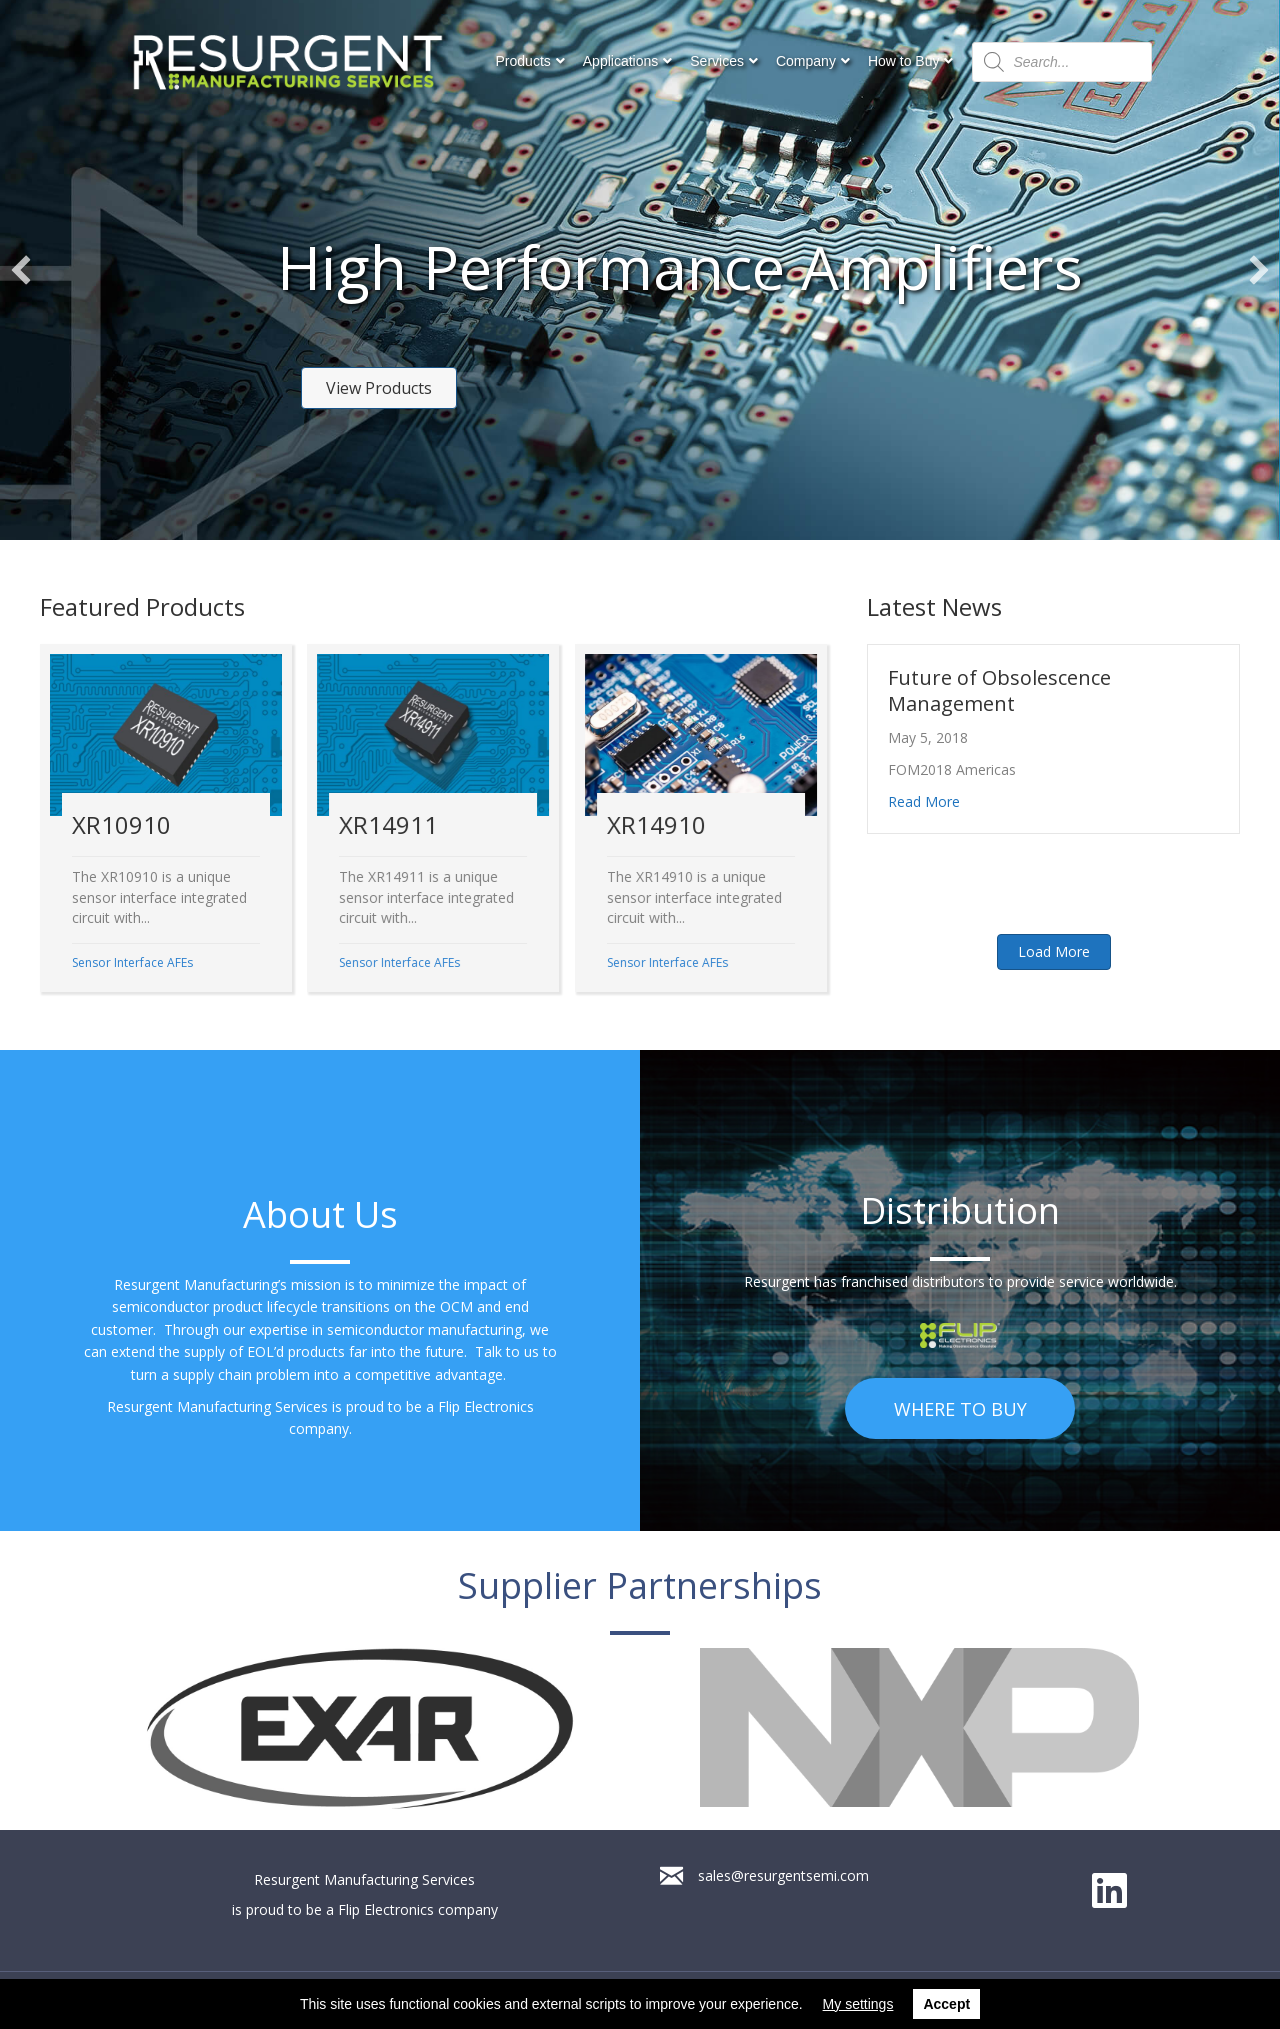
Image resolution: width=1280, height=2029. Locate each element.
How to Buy (904, 61)
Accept (946, 2004)
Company (806, 61)
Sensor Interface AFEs (132, 962)
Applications (621, 61)
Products (523, 61)
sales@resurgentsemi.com (783, 1875)
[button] (379, 388)
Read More (924, 801)
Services (717, 61)
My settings (858, 2004)
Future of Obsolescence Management (999, 690)
